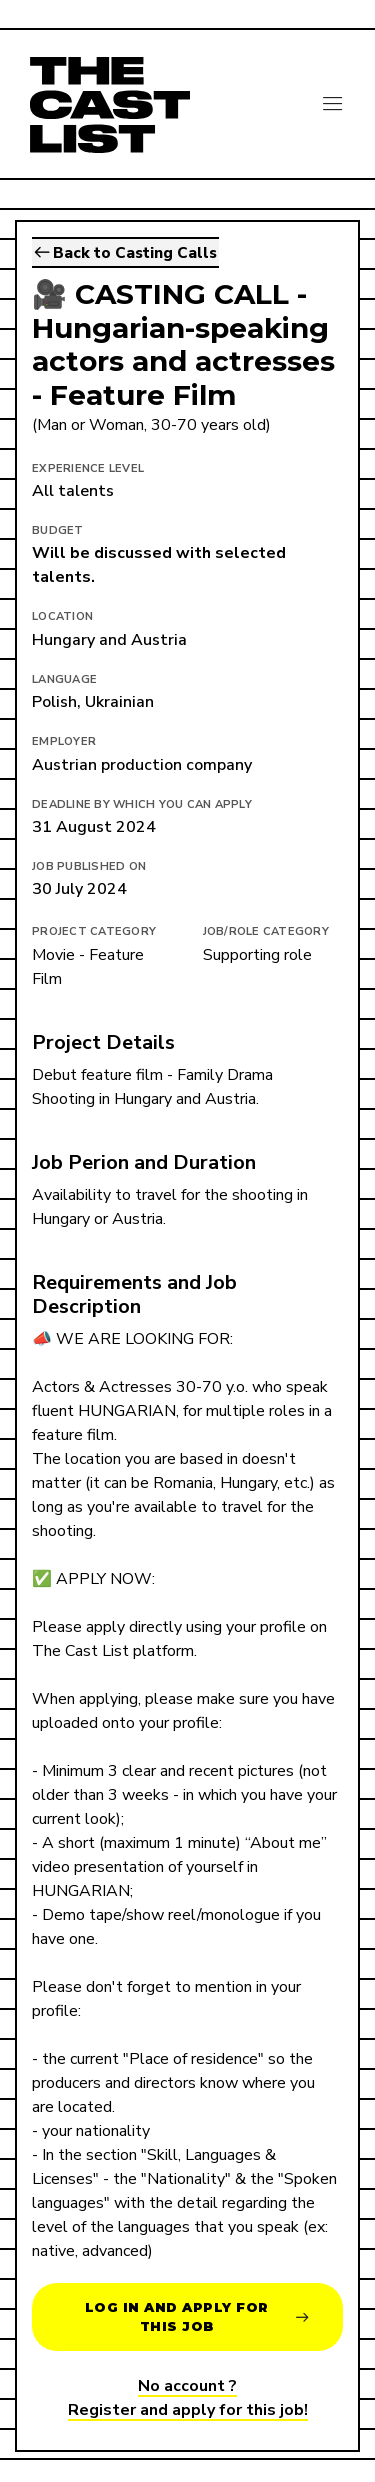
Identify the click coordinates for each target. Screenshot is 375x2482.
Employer (64, 741)
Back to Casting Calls (125, 252)
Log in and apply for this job (197, 2317)
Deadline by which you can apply (142, 804)
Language (64, 679)
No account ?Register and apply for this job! (188, 2398)
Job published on (89, 866)
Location (62, 616)
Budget (58, 530)
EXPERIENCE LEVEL (88, 468)
